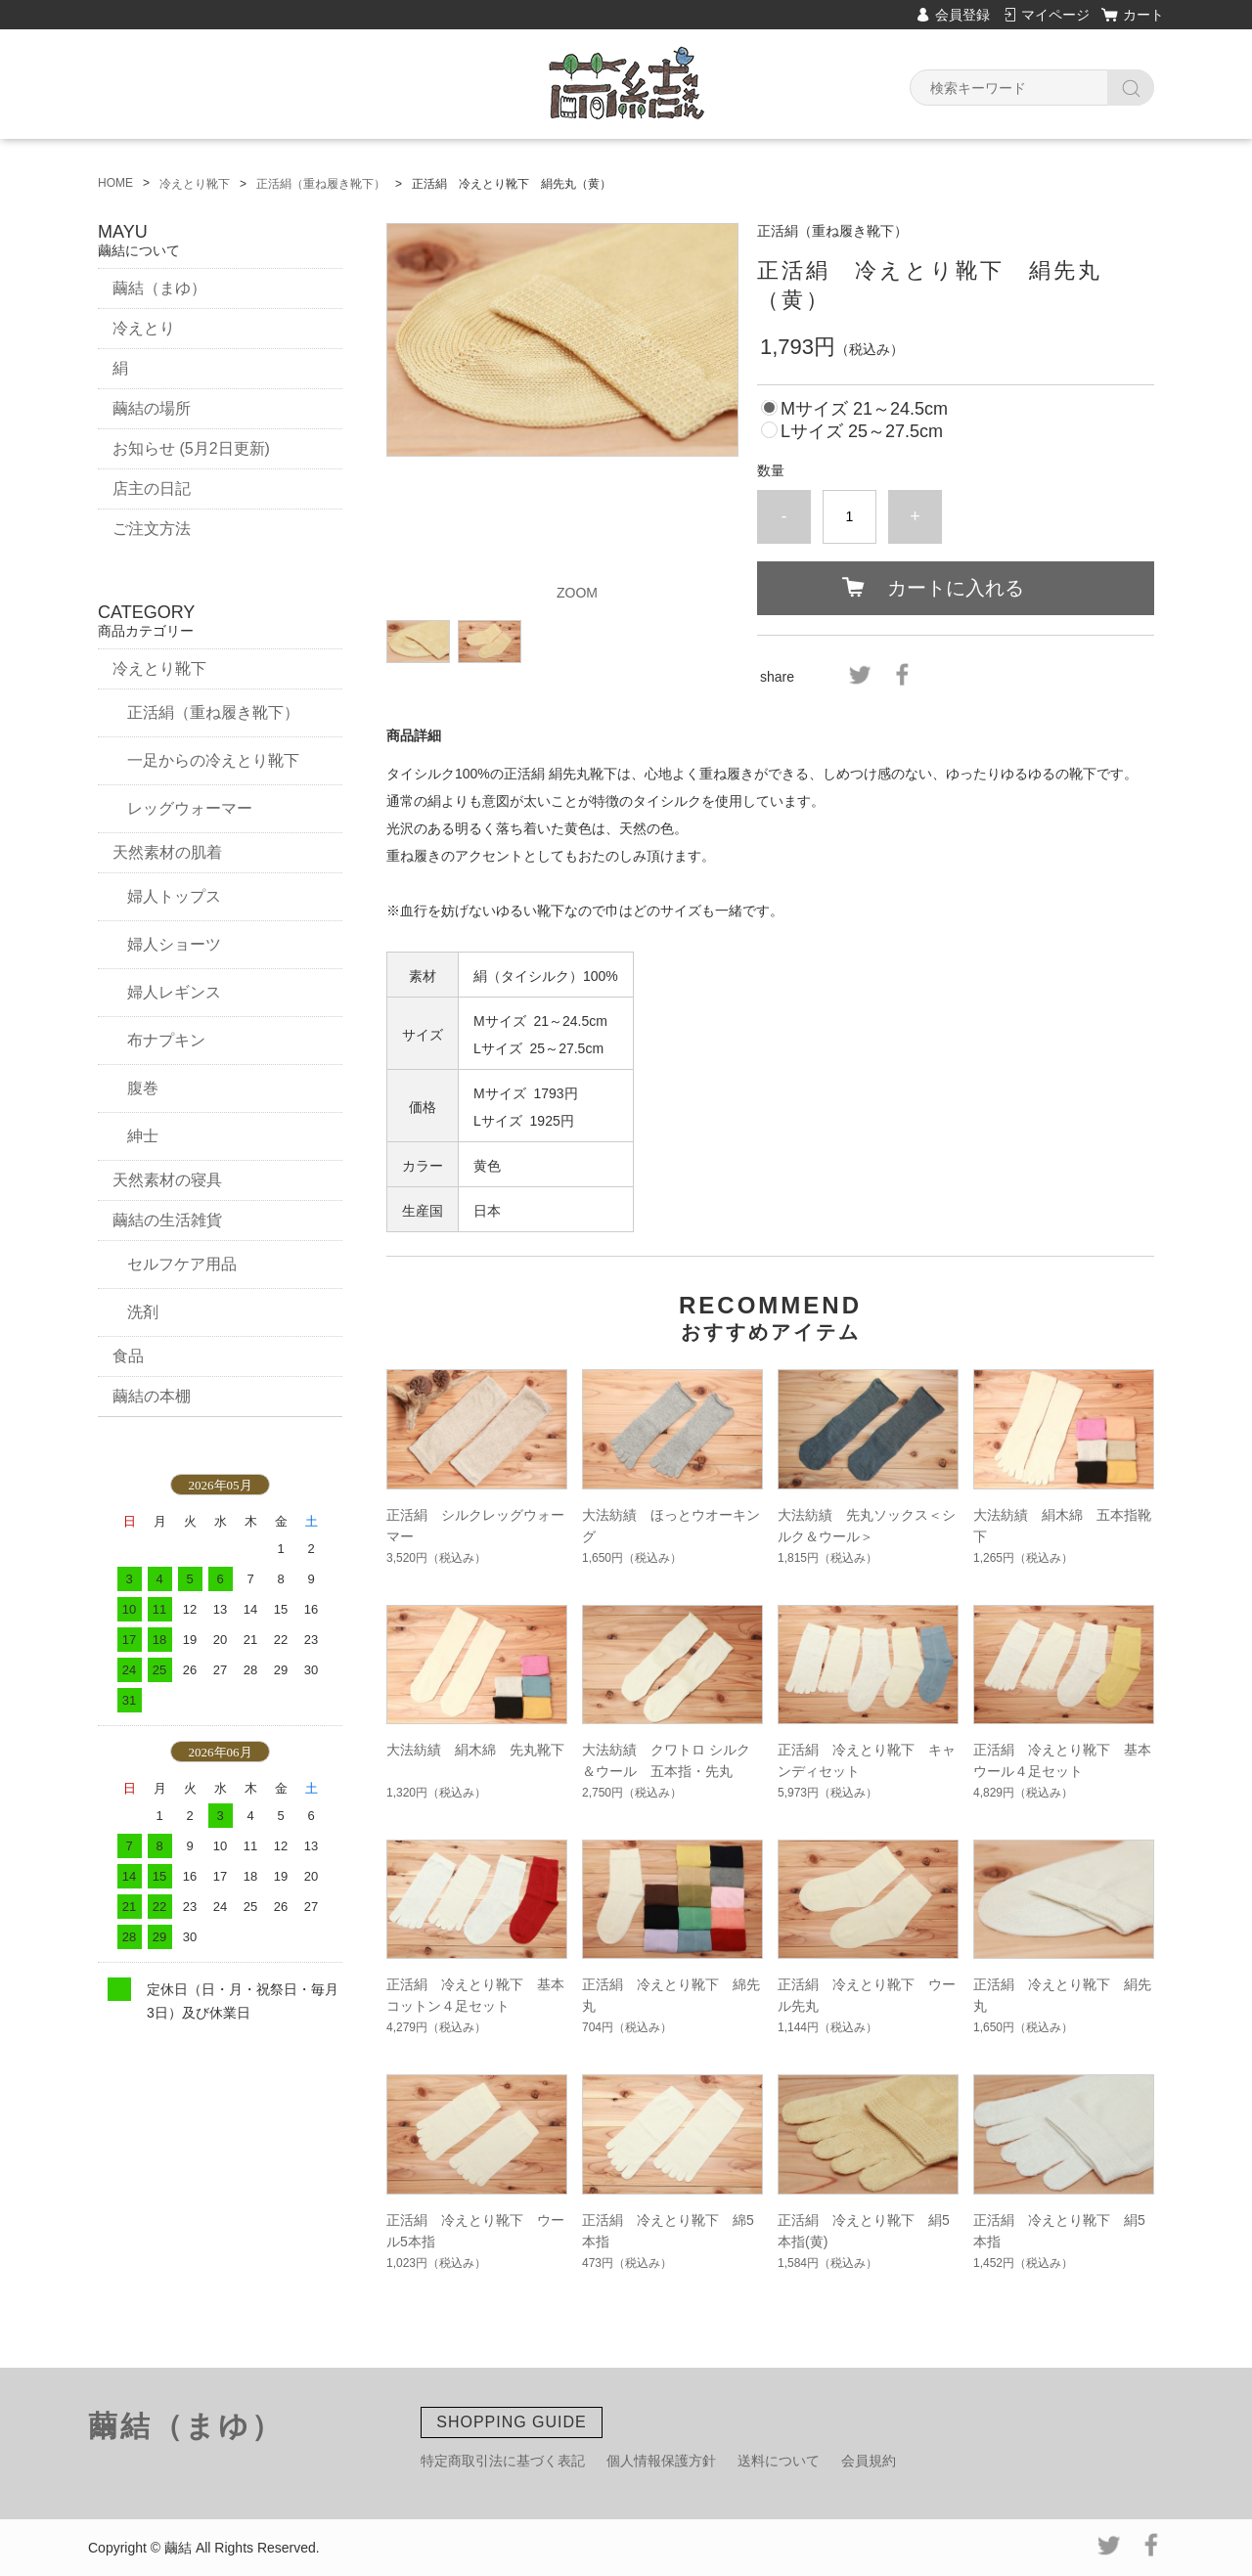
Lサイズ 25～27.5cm (862, 431)
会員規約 (868, 2460)
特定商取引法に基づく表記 (503, 2460)
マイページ (1055, 14)
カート (1143, 14)
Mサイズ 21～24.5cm (864, 409)
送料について (779, 2460)
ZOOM (577, 592)
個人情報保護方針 (661, 2460)
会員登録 (962, 14)
